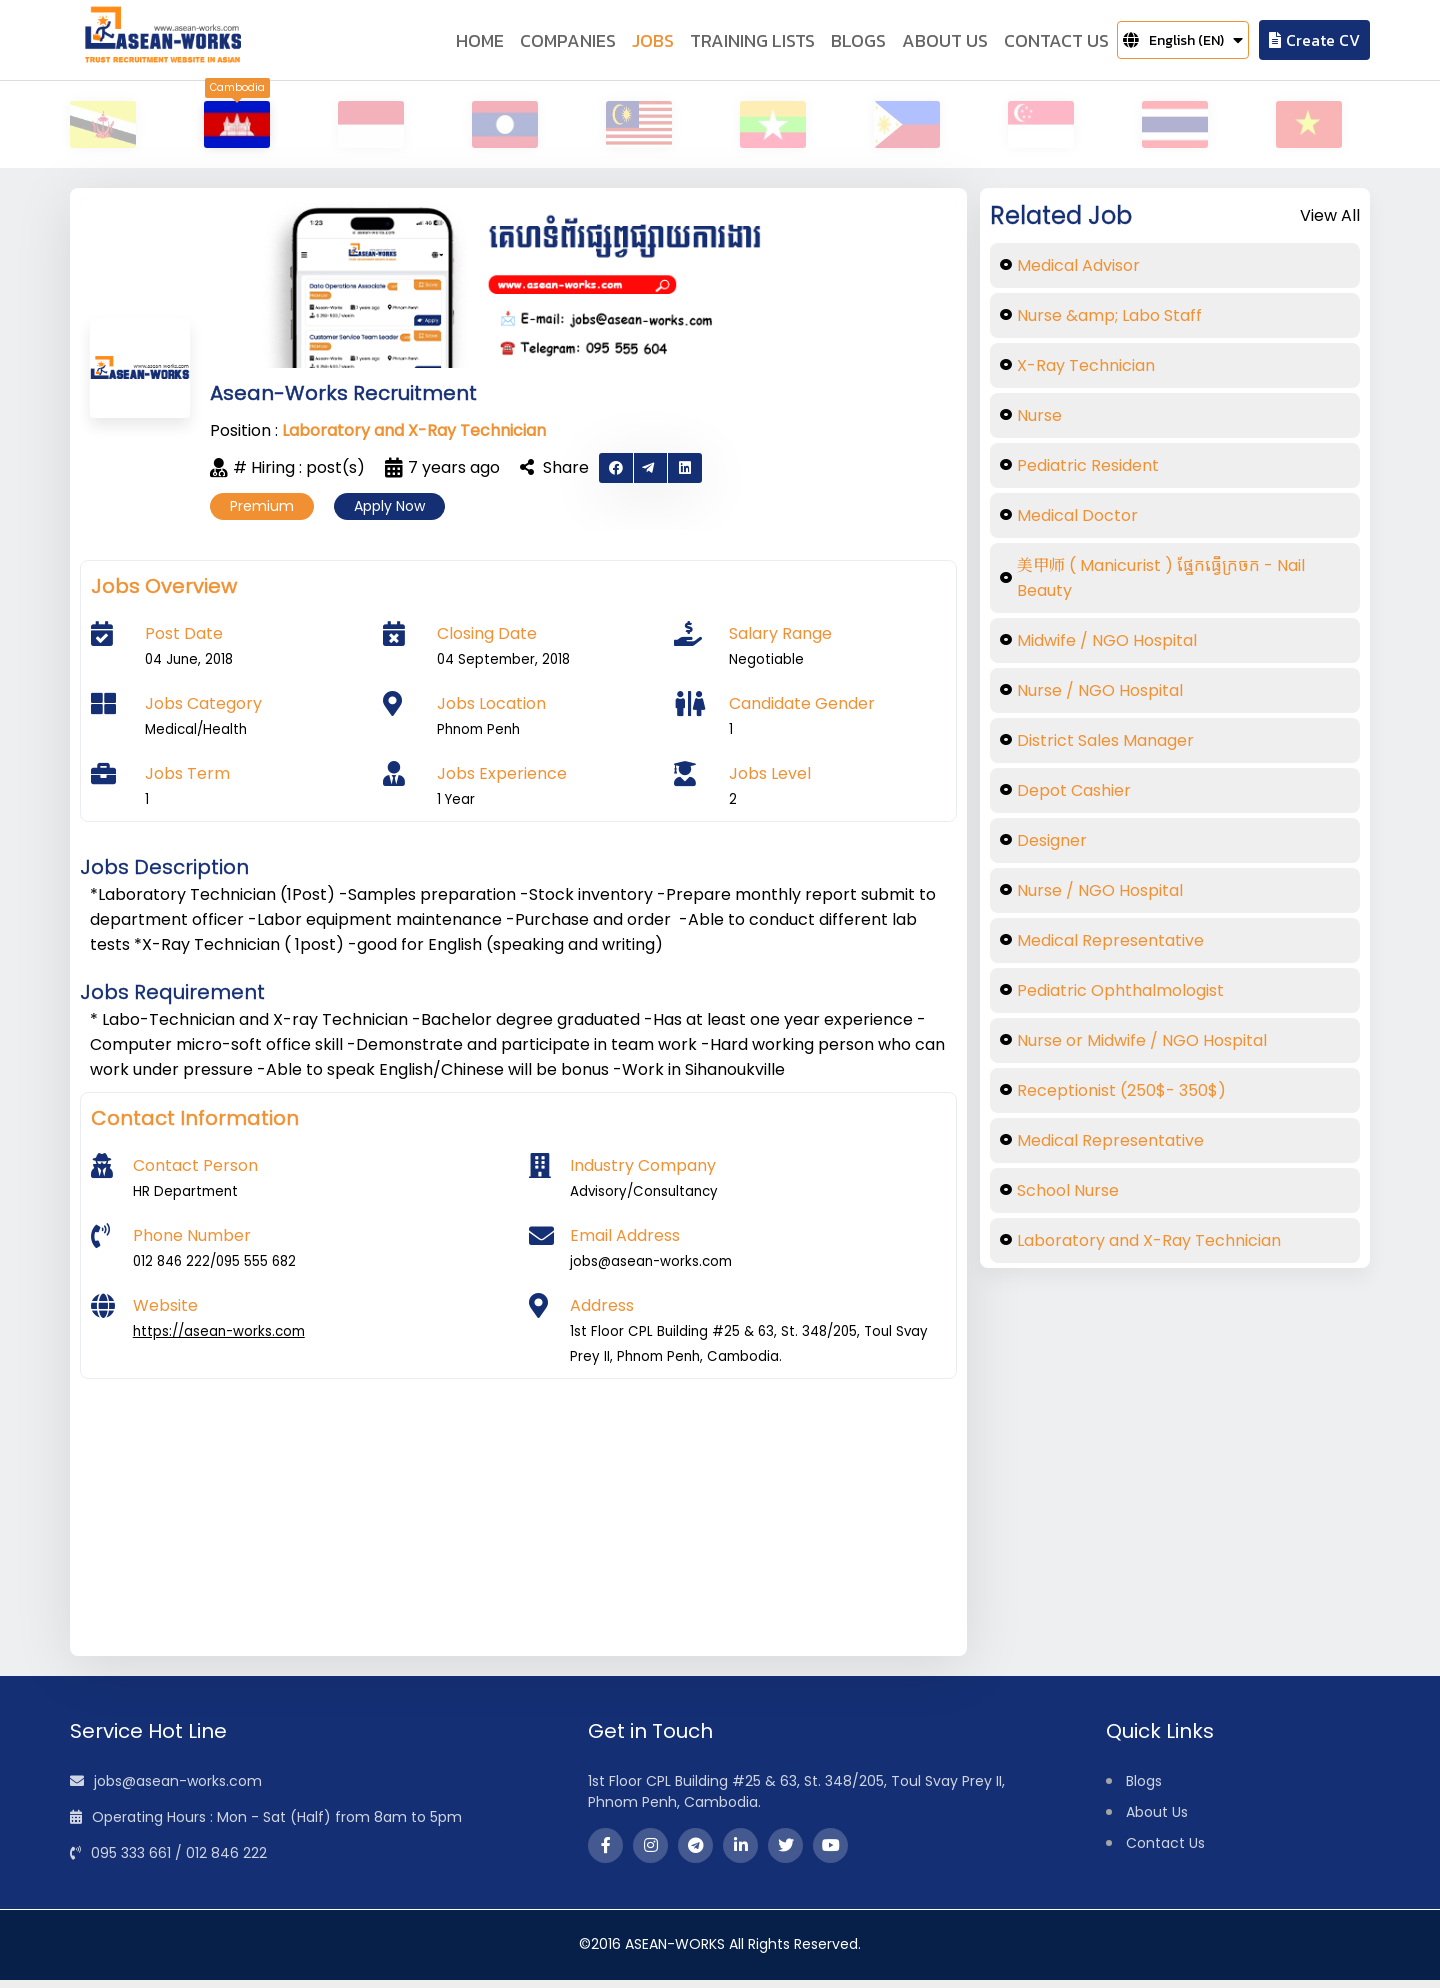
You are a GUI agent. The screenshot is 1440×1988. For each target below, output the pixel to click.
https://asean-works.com (219, 1339)
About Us (1157, 1820)
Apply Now (389, 514)
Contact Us (1165, 1851)
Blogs (1144, 1789)
